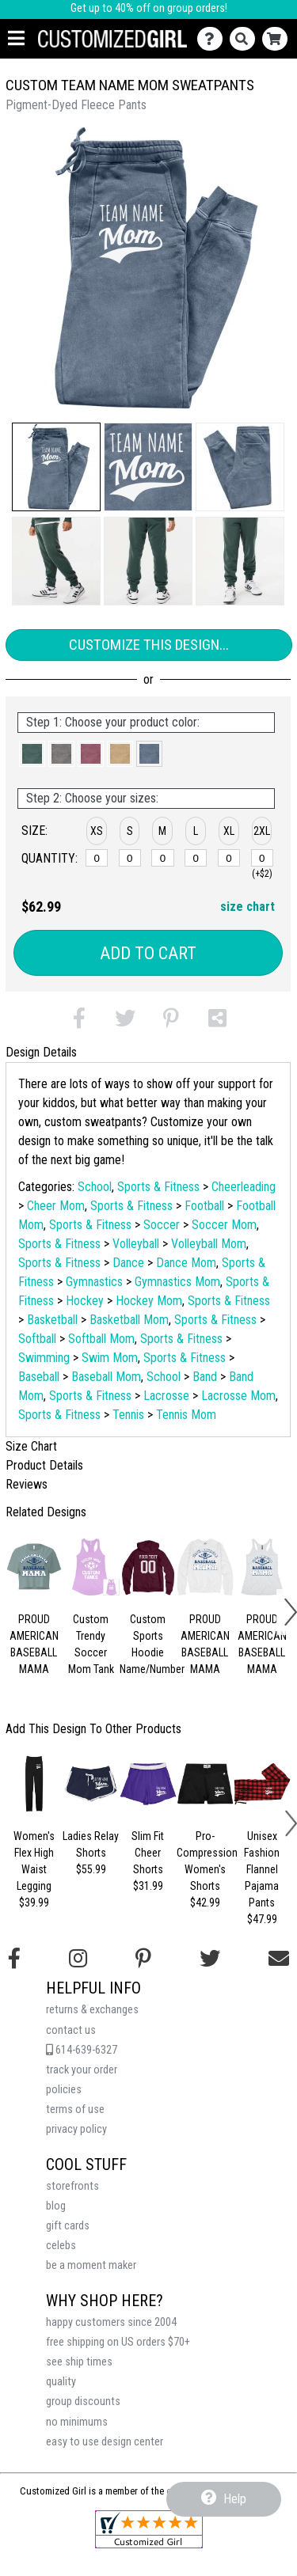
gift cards (67, 2226)
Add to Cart (148, 953)
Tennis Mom (186, 1414)
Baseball (38, 1376)
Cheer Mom (56, 1205)
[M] (162, 858)
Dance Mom (186, 1262)
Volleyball (135, 1243)
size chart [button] (247, 906)
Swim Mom (110, 1357)
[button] (56, 466)
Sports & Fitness (158, 1186)
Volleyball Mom (208, 1243)
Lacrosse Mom (238, 1395)
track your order (81, 2070)
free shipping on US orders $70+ (118, 2342)
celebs (61, 2245)
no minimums (77, 2422)
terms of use (75, 2109)
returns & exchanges (92, 2009)
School (95, 1186)
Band (204, 1376)
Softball (37, 1338)
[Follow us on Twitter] (210, 1959)
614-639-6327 (81, 2050)
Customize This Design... (149, 644)
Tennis (128, 1414)
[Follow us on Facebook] (14, 1959)
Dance (128, 1262)
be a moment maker (91, 2265)
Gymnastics (94, 1281)
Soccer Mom (224, 1224)
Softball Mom (101, 1338)
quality (61, 2381)
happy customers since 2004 (111, 2322)
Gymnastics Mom (177, 1281)
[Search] (246, 39)
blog (56, 2206)
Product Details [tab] (44, 1465)
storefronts (72, 2186)
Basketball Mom (129, 1319)
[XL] (229, 858)
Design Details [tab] (41, 1052)
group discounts (83, 2401)
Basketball (52, 1319)
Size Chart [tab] (31, 1446)
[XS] (97, 858)
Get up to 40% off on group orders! (148, 8)
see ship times (79, 2362)
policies (64, 2089)
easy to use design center (104, 2442)
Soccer (161, 1224)
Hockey (85, 1300)
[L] (196, 858)
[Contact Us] (213, 39)
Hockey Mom (149, 1300)
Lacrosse (166, 1395)
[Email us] (278, 1959)
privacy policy (76, 2129)
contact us (71, 2030)
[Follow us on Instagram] (78, 1959)
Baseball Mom (106, 1376)
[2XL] (262, 858)
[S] (130, 858)
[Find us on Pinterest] (143, 1959)
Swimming (44, 1357)
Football (204, 1205)
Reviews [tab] (27, 1484)
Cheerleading (243, 1186)
